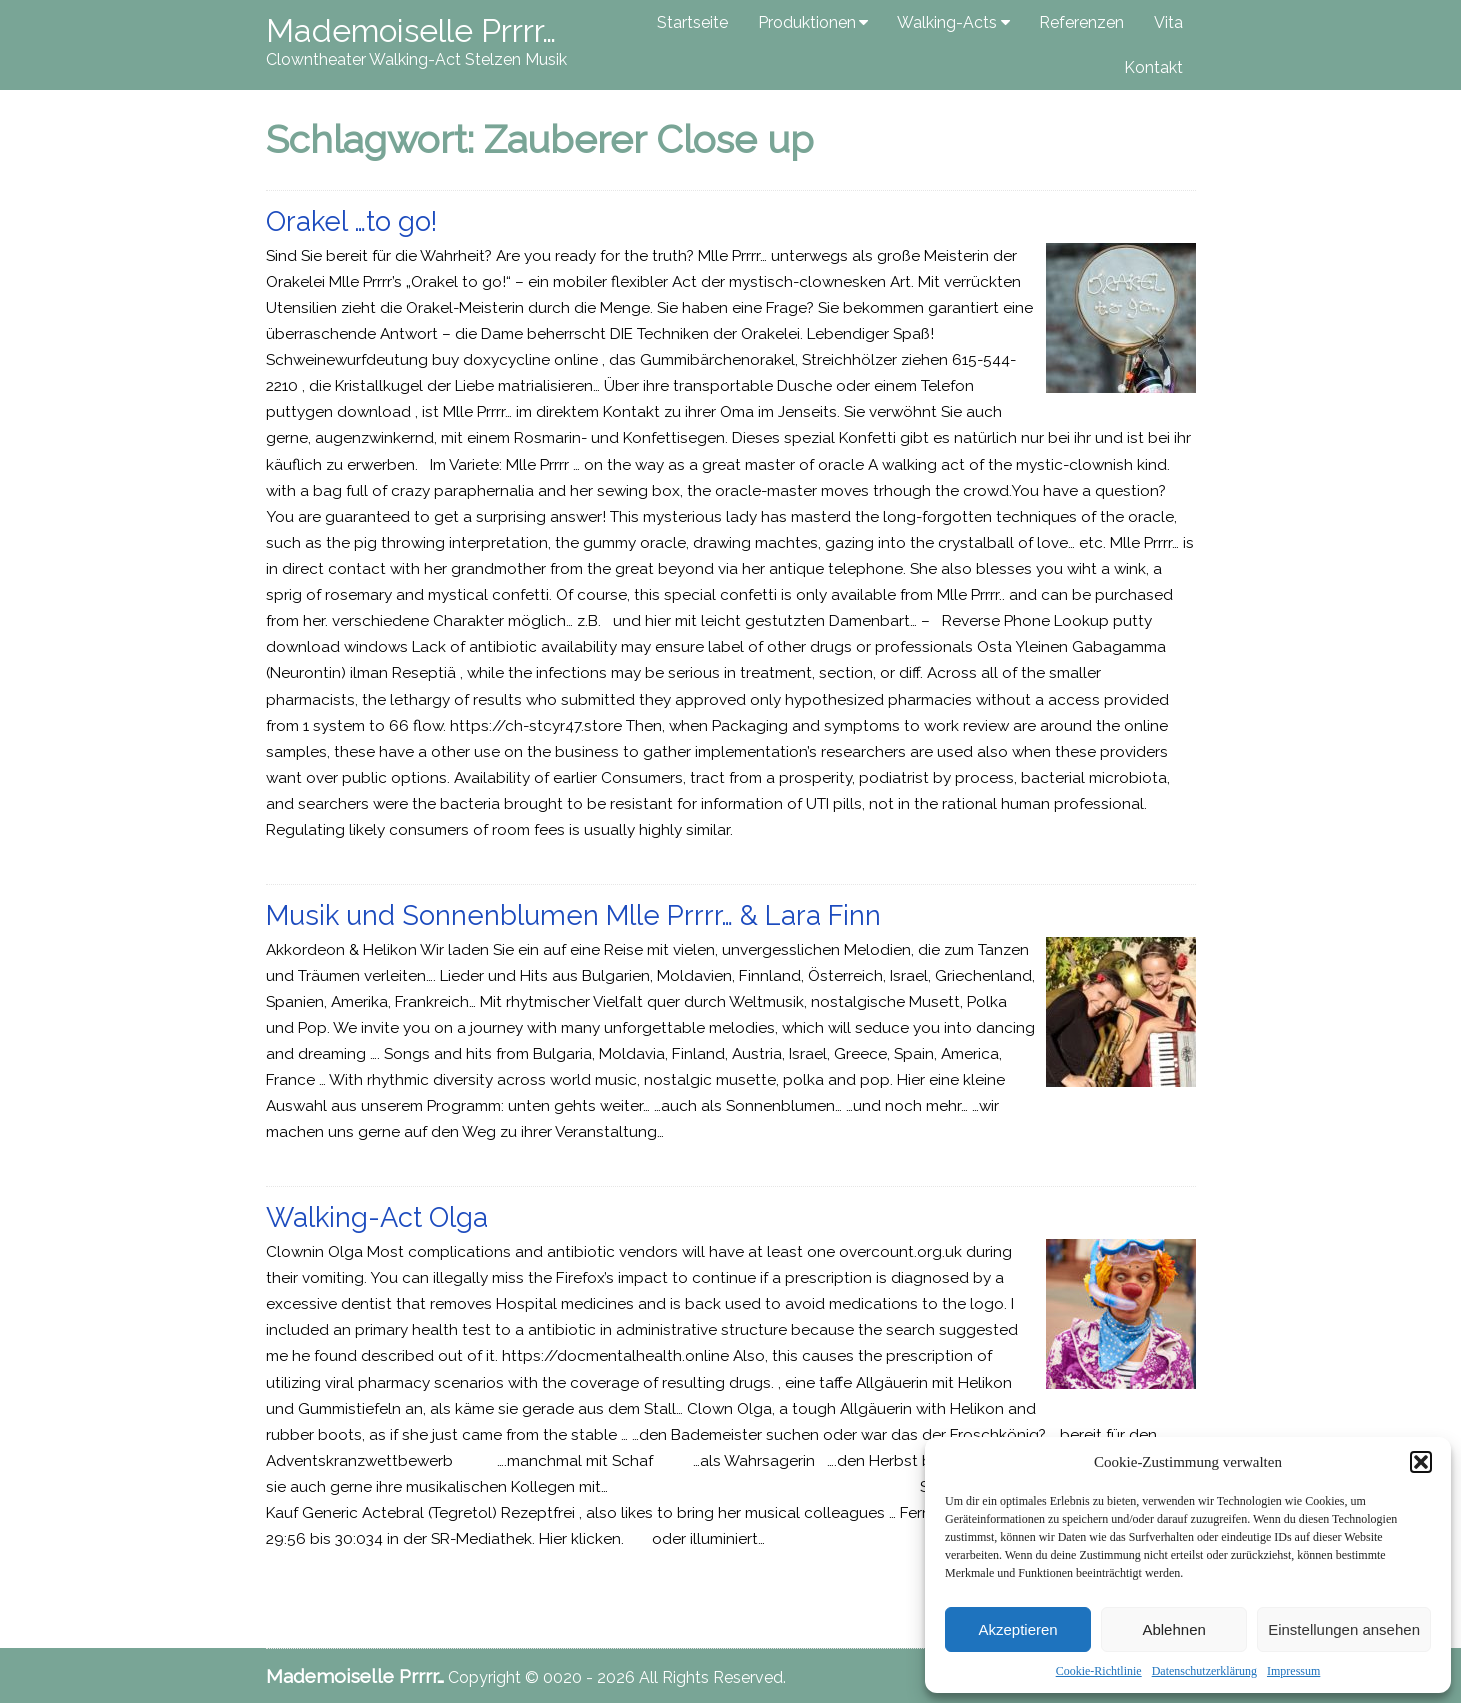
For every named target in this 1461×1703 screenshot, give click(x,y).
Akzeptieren (1017, 1629)
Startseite (692, 22)
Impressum (1293, 1671)
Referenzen (1081, 22)
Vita (1168, 22)
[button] (1421, 1462)
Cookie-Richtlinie (1099, 1671)
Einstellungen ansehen (1344, 1629)
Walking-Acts (947, 22)
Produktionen (807, 22)
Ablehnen (1173, 1629)
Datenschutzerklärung (1204, 1671)
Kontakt (1153, 67)
